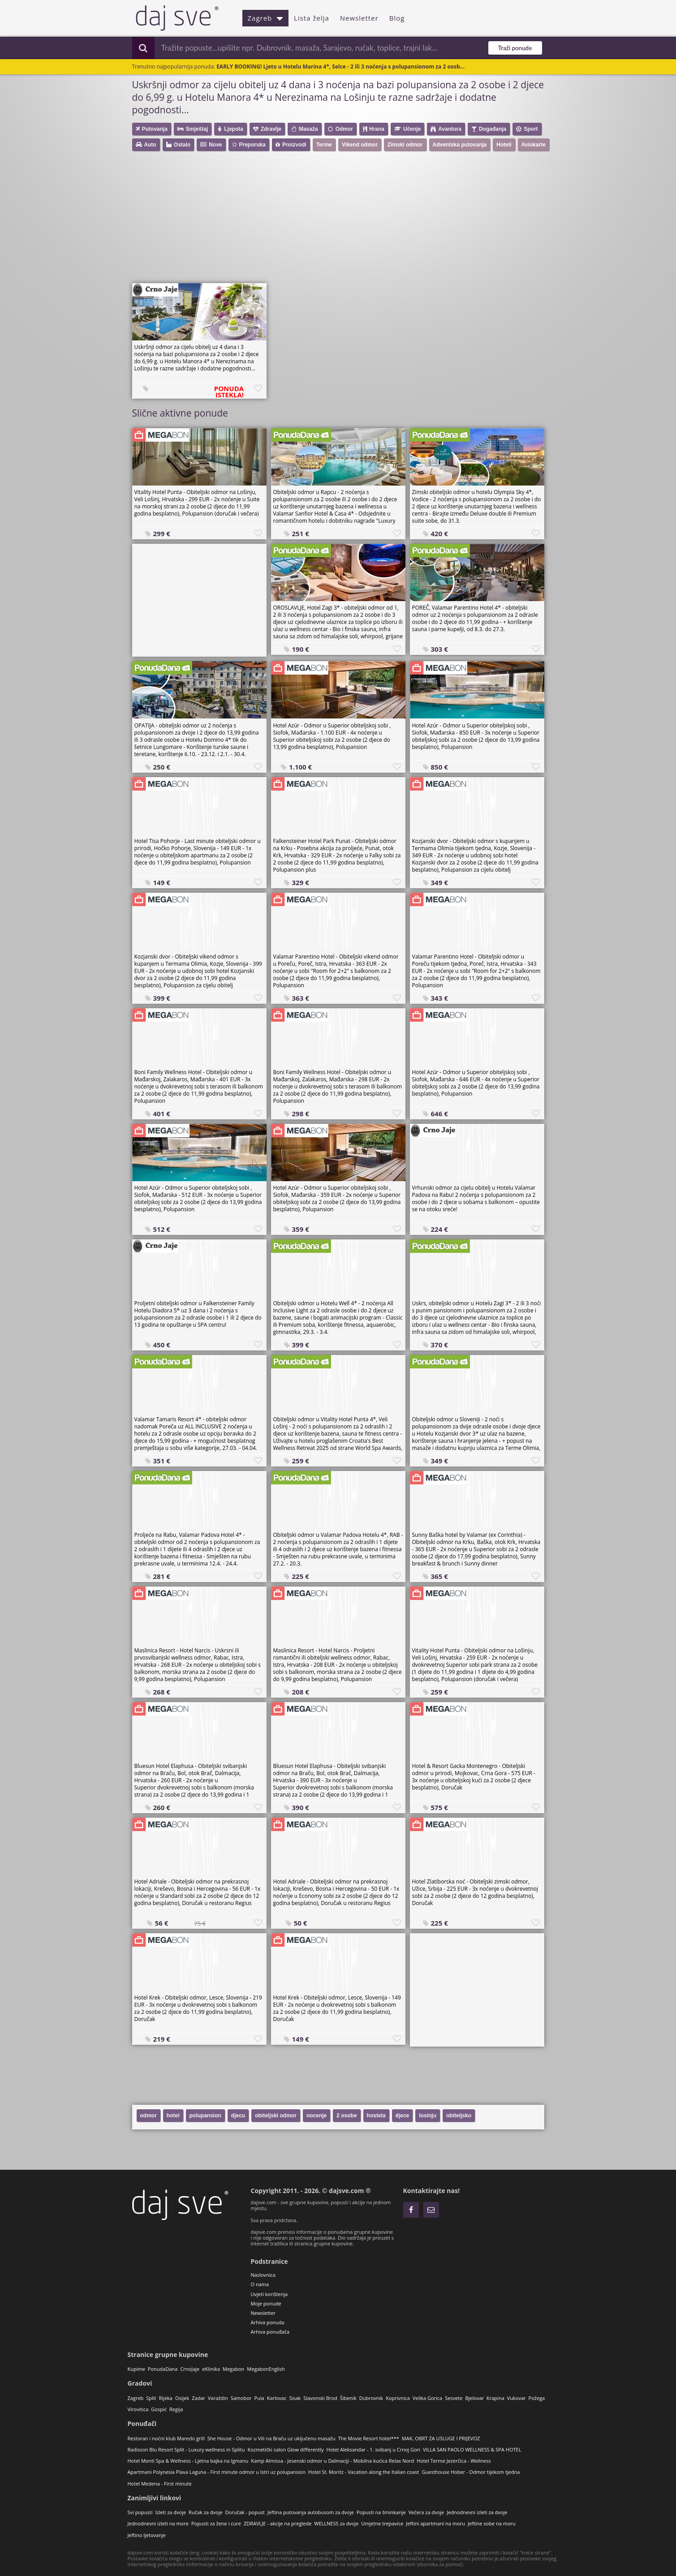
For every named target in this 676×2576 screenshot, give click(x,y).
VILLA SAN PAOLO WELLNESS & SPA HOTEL (472, 2449)
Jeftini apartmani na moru (435, 2523)
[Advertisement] (201, 220)
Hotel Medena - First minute (160, 2483)
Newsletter (359, 17)
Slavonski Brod (320, 2398)
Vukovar (516, 2398)
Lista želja (311, 17)
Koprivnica (398, 2398)
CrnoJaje (189, 2368)
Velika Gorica (427, 2398)
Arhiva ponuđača (270, 2331)
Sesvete (453, 2398)
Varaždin (218, 2398)
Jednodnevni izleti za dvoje (477, 2512)
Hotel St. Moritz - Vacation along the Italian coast (363, 2471)
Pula (259, 2398)
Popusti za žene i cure (216, 2523)
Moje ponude (266, 2303)
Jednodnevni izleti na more (158, 2523)
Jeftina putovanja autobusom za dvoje (310, 2512)
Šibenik (348, 2398)
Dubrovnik (371, 2398)
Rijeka (165, 2398)
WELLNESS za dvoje (336, 2523)
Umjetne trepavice (382, 2523)
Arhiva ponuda (267, 2322)
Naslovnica (263, 2274)
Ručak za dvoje (205, 2512)
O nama (260, 2284)
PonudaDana (163, 2368)
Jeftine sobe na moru (492, 2523)
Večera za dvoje (426, 2512)
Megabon (233, 2368)
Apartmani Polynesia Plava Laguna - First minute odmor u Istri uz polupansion (217, 2471)
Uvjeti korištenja (269, 2294)
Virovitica (138, 2409)
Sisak (295, 2398)
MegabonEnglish (266, 2368)
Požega (537, 2398)
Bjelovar (474, 2398)
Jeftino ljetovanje (147, 2535)
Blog (397, 17)
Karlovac (277, 2398)
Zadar (198, 2398)
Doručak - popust (245, 2512)
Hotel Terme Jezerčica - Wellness (454, 2460)
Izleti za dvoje (170, 2512)
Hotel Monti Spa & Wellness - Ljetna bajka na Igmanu (188, 2460)
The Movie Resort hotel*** (368, 2438)
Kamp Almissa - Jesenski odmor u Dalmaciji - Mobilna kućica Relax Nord (332, 2460)
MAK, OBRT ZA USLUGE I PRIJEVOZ (441, 2438)
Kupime (136, 2368)
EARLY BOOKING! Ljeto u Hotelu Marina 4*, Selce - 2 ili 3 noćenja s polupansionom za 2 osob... (340, 66)
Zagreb (266, 17)
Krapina (495, 2398)
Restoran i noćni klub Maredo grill (166, 2438)
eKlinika (211, 2368)
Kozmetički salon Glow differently (285, 2449)
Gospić (159, 2409)
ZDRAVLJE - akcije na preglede (277, 2523)
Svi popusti (140, 2512)
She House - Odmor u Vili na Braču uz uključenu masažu (271, 2438)
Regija (176, 2409)
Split (151, 2398)
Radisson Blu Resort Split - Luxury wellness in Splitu (186, 2449)
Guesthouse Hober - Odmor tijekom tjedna (471, 2471)
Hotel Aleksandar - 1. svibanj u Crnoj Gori (374, 2449)
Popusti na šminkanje (381, 2512)
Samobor (241, 2398)
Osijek (182, 2398)
